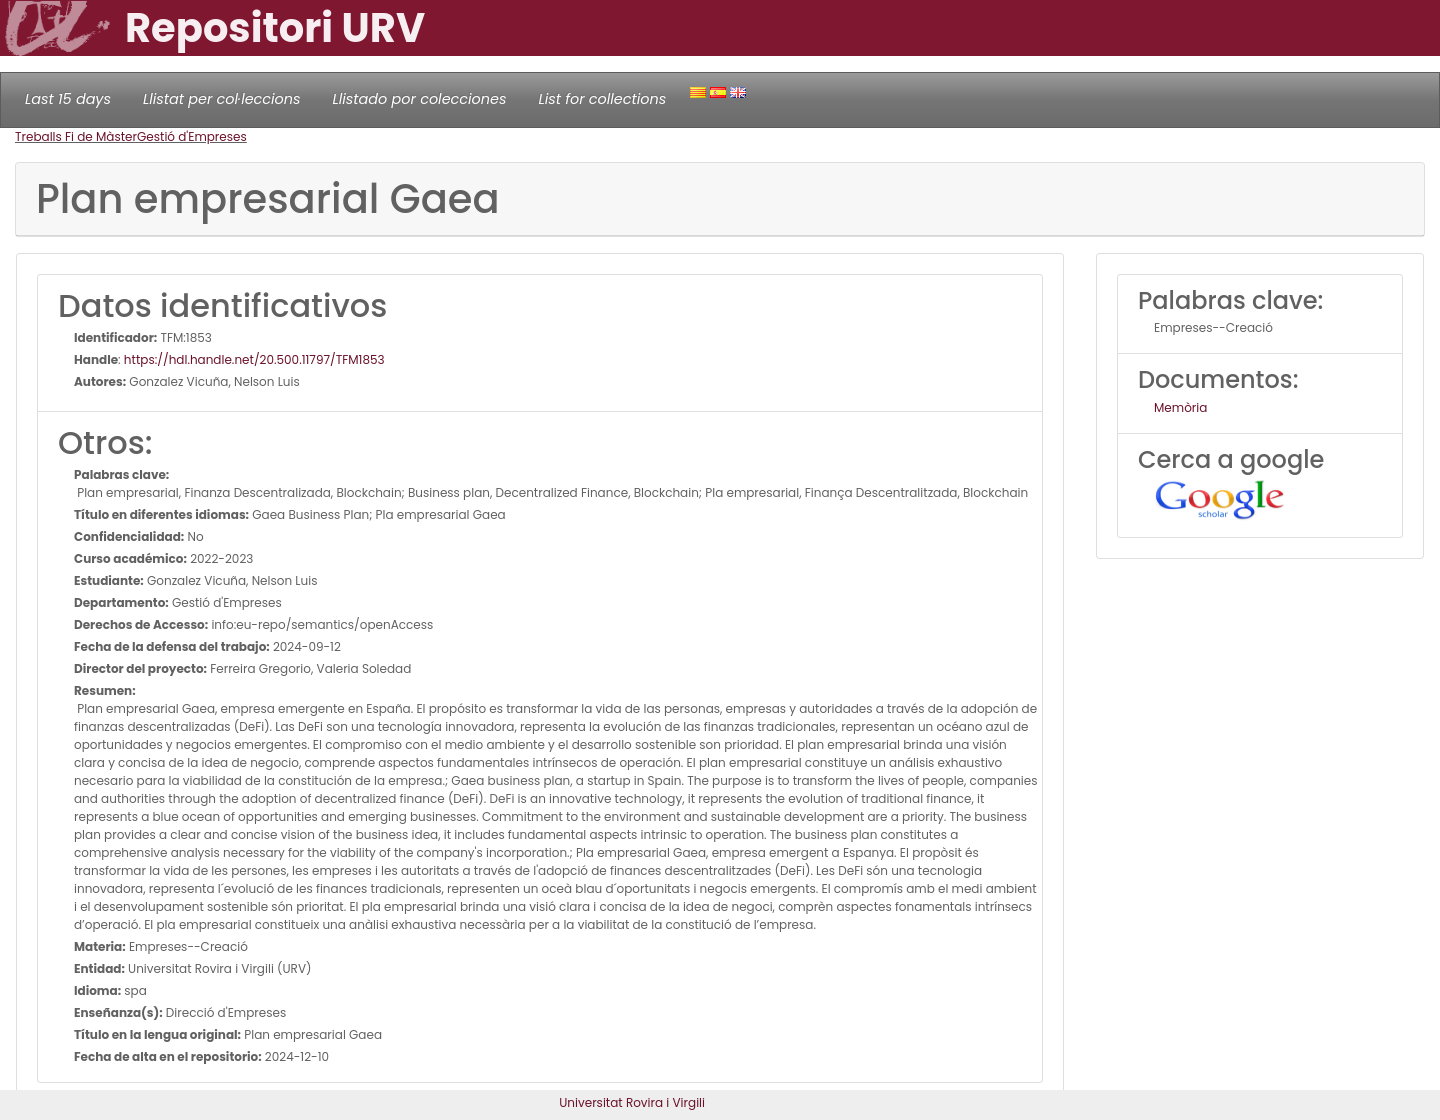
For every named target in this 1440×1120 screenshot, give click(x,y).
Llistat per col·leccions (222, 99)
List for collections (602, 99)
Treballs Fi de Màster (76, 136)
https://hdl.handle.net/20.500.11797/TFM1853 (254, 359)
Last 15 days (68, 99)
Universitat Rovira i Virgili (632, 1102)
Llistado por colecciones (420, 99)
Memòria (1180, 407)
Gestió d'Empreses (192, 136)
